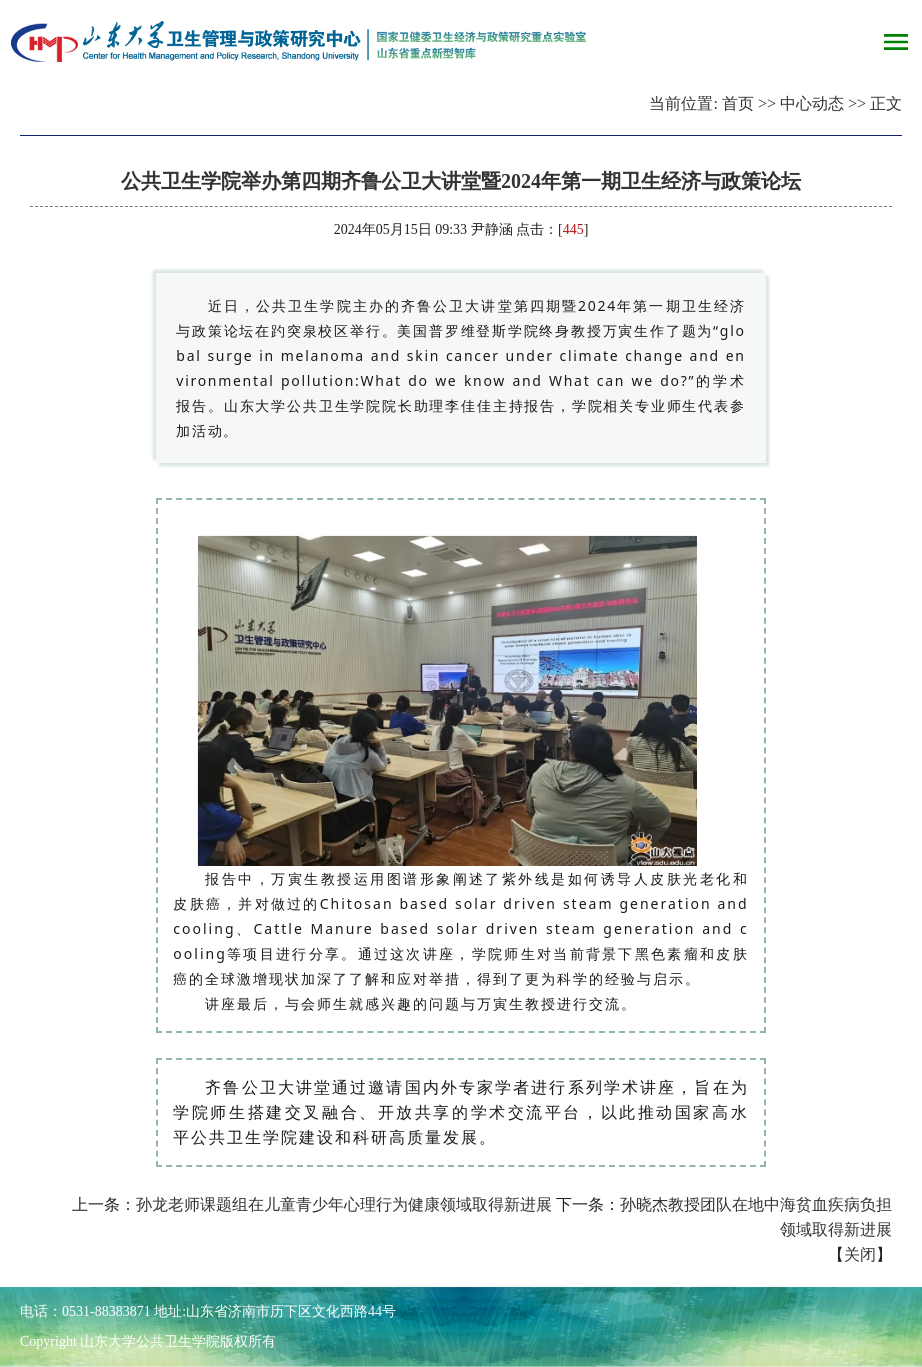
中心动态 (812, 103)
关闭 (860, 1254)
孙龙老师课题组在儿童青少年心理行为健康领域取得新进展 (344, 1204)
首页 (738, 103)
